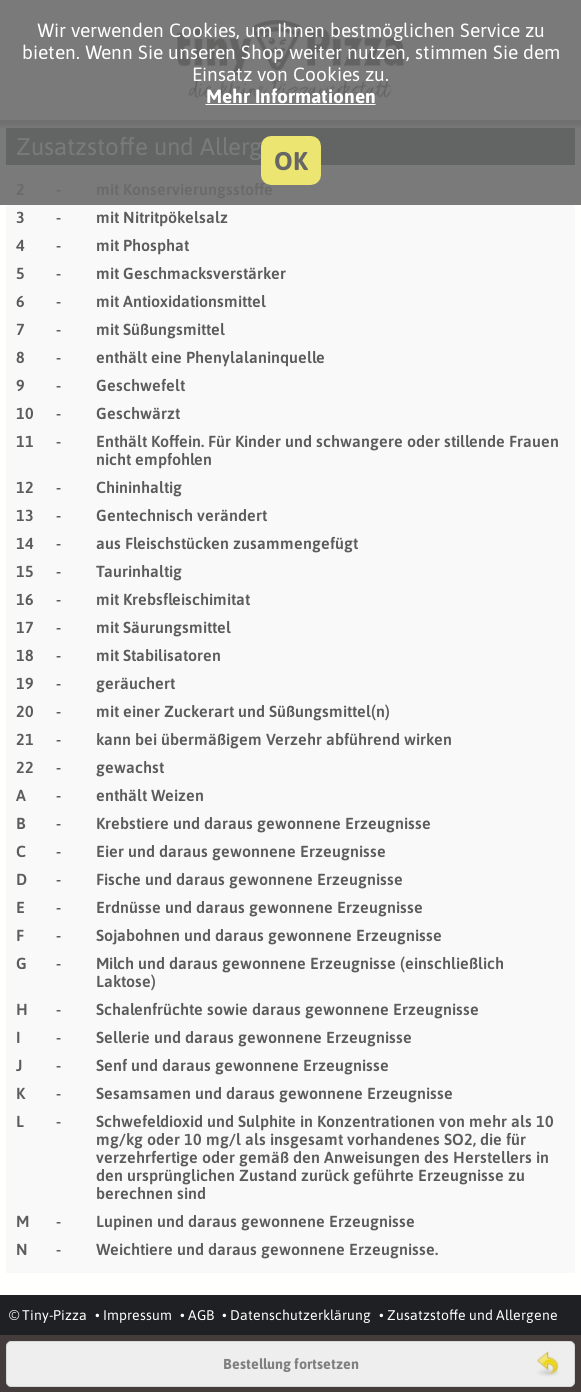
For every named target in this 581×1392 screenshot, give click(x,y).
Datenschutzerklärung (300, 1315)
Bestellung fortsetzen (291, 1364)
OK (291, 160)
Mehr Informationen (291, 96)
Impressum (137, 1315)
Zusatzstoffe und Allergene (472, 1315)
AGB (201, 1315)
